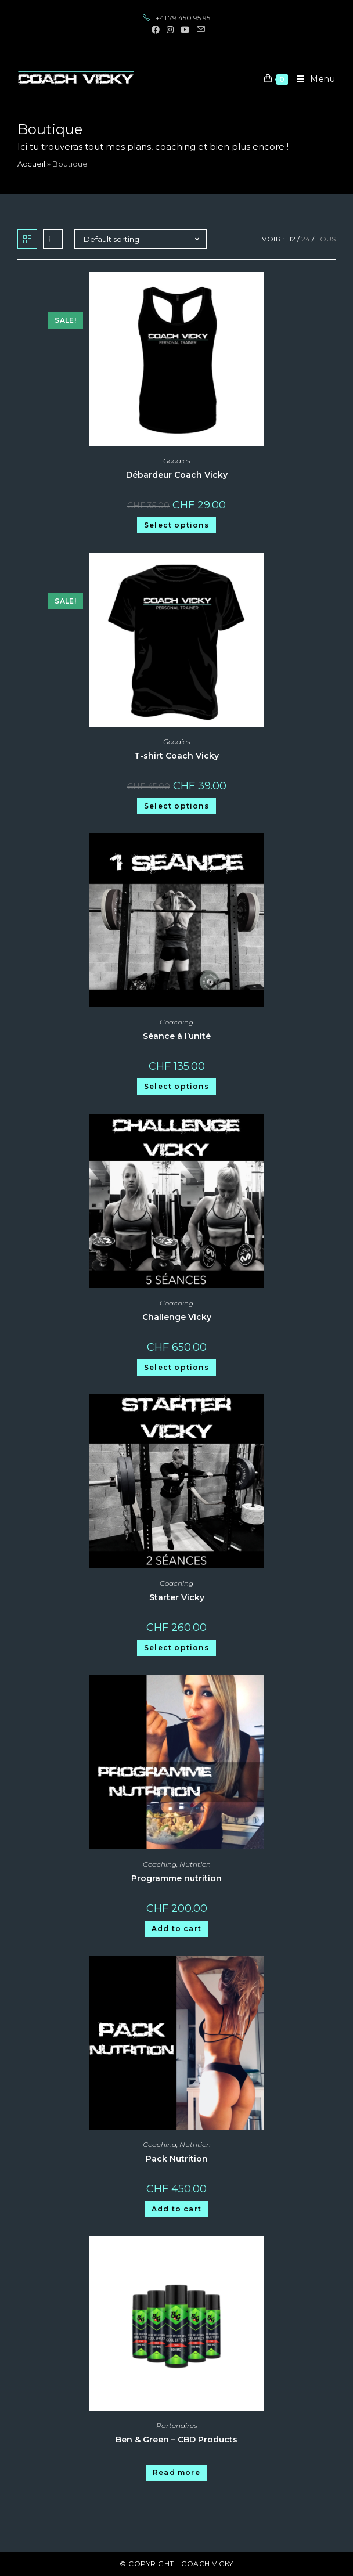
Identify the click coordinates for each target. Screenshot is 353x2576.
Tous (326, 238)
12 (292, 238)
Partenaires (176, 2425)
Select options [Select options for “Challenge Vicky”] (176, 1367)
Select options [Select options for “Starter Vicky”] (176, 1647)
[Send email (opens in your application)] (199, 29)
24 (305, 238)
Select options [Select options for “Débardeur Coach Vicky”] (176, 525)
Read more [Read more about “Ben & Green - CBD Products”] (176, 2472)
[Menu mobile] (312, 79)
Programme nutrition (176, 1878)
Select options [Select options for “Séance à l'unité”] (176, 1086)
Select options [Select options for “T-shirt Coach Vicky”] (176, 806)
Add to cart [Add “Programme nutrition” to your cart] (176, 1928)
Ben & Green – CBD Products (176, 2439)
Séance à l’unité (177, 1036)
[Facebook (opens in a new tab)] (155, 29)
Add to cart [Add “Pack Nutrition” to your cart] (176, 2209)
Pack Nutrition (177, 2158)
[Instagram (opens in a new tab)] (170, 29)
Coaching (176, 1022)
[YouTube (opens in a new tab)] (185, 29)
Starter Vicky (176, 1597)
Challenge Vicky (176, 1317)
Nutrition (195, 1864)
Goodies (176, 460)
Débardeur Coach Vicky (177, 475)
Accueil (31, 163)
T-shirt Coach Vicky (176, 756)
